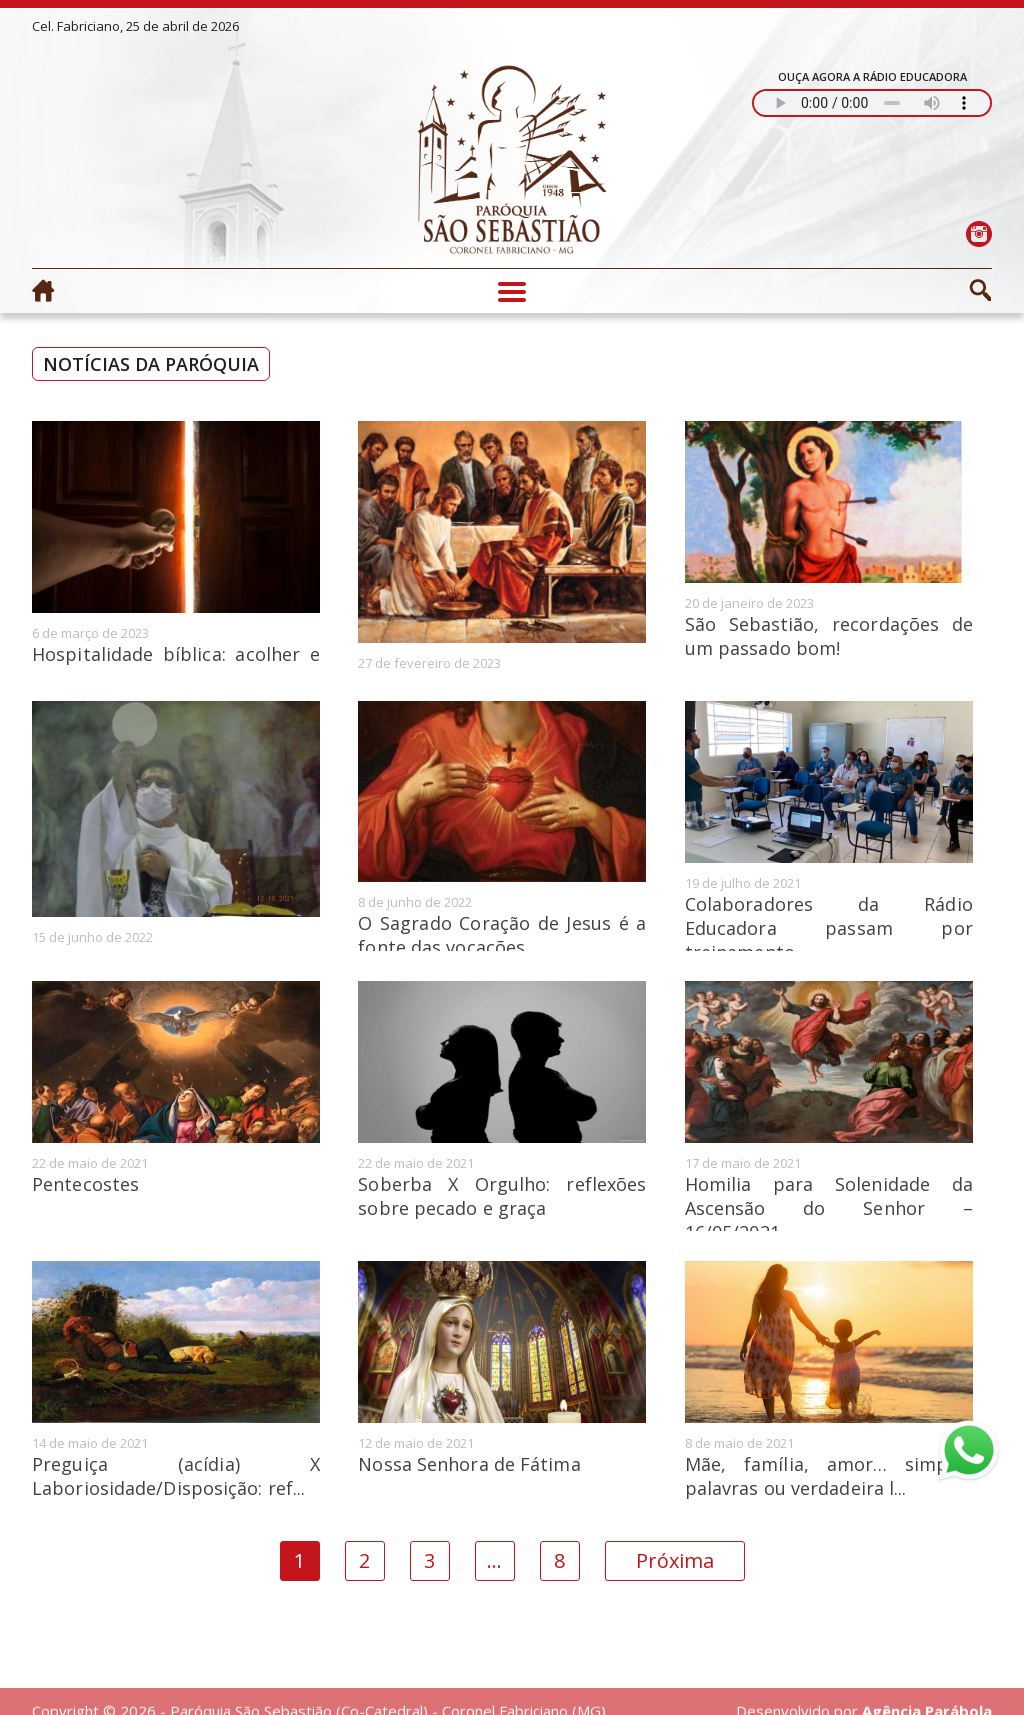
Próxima (675, 1560)
